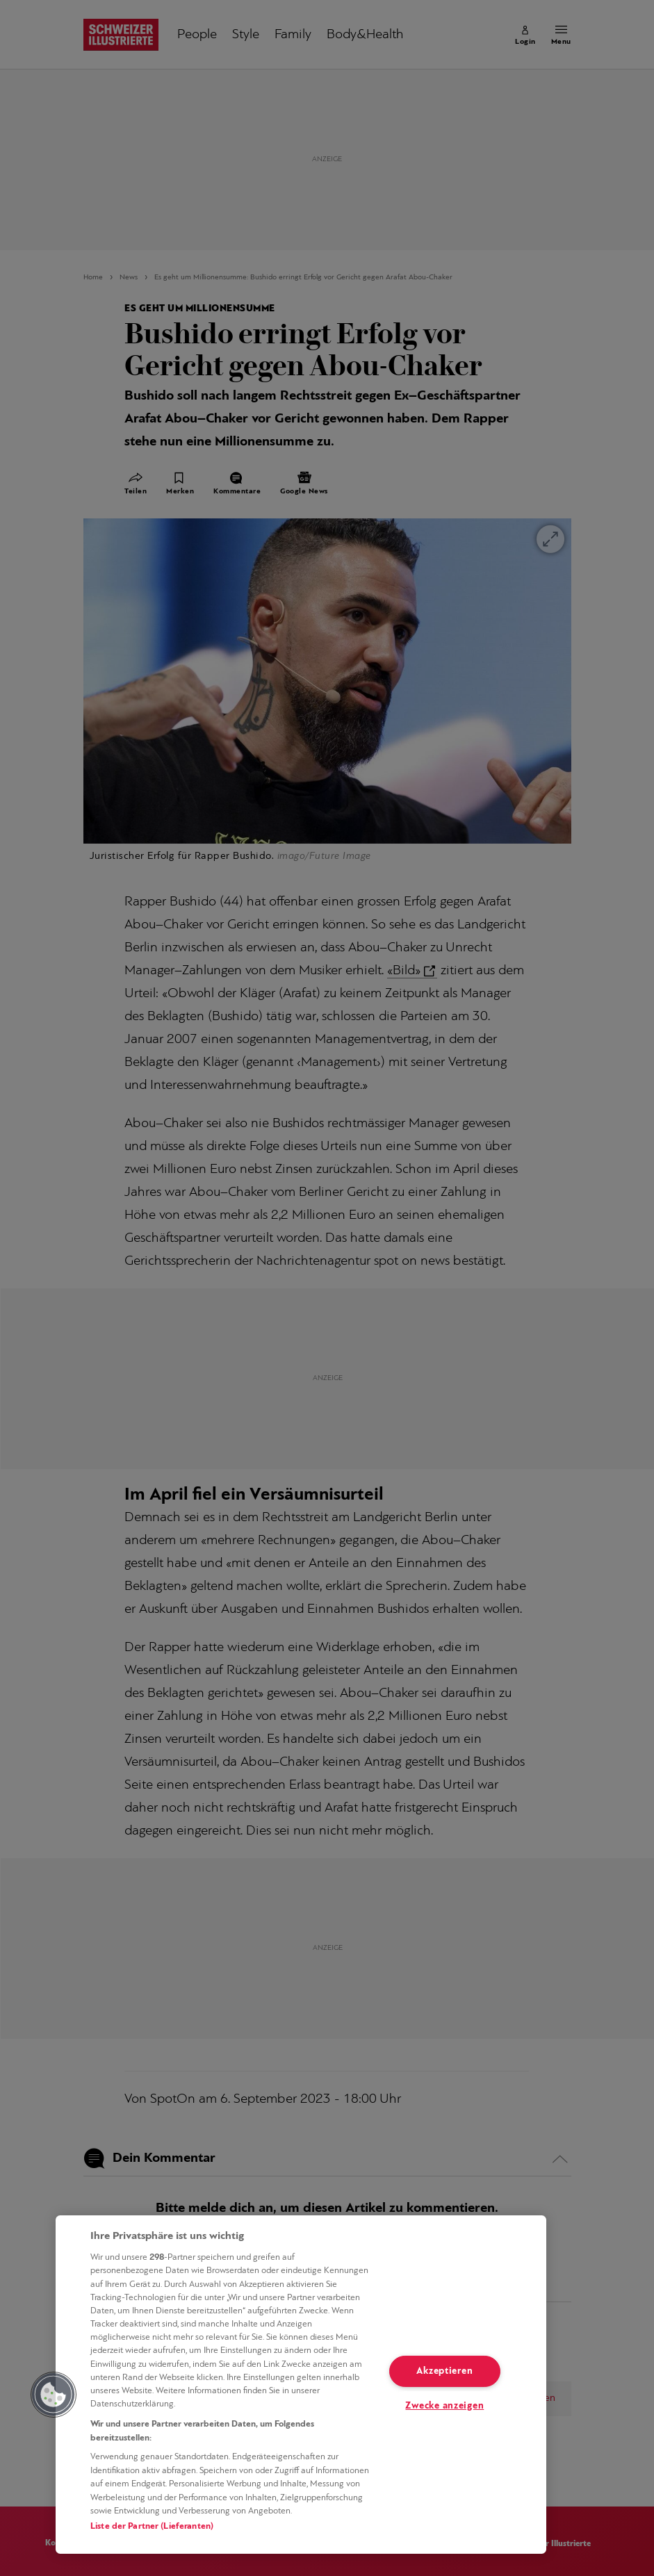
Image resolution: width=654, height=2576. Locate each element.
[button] (53, 2394)
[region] (301, 2384)
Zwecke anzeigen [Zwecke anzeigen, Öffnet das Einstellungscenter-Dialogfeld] (444, 2406)
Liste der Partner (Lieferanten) (151, 2526)
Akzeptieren (444, 2371)
